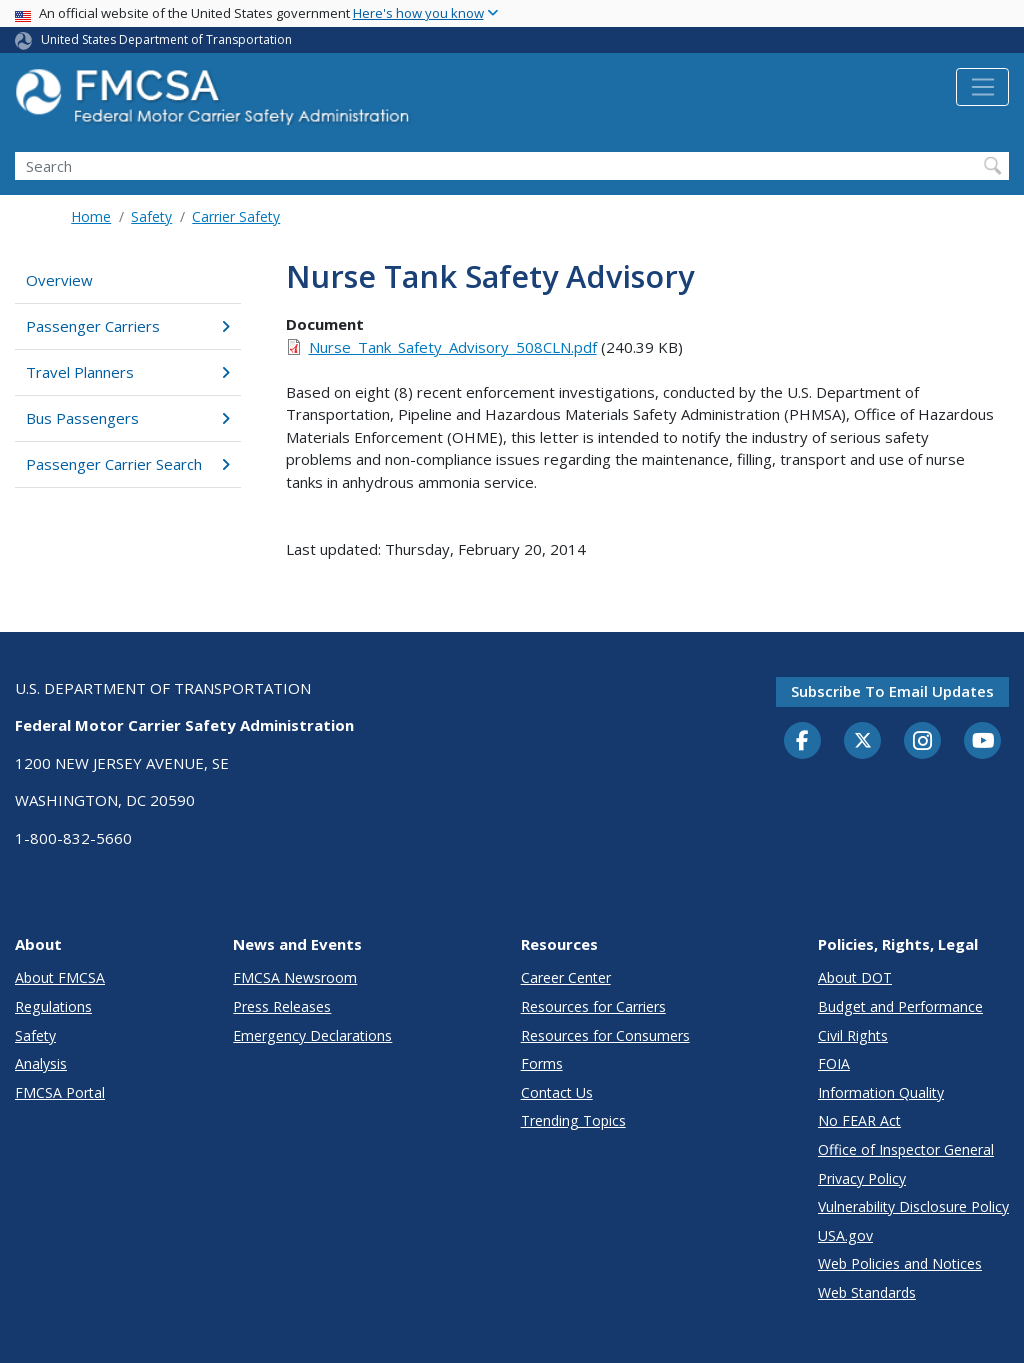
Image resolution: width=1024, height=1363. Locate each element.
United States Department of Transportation (166, 39)
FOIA (834, 1063)
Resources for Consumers (605, 1035)
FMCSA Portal (60, 1092)
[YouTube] (983, 742)
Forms (542, 1063)
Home (91, 216)
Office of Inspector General (906, 1149)
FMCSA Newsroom (295, 977)
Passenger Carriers (128, 326)
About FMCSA (60, 977)
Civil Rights (853, 1035)
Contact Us (557, 1092)
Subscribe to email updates (892, 691)
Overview (59, 280)
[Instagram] (923, 743)
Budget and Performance (900, 1006)
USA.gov (845, 1235)
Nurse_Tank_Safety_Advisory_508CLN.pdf (453, 347)
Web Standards (867, 1292)
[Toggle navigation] (982, 87)
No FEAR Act (859, 1120)
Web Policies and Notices (900, 1263)
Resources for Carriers (593, 1006)
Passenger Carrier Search (128, 464)
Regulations (53, 1006)
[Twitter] (863, 741)
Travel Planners (128, 372)
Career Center (566, 977)
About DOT (855, 977)
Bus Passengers (128, 418)
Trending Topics (573, 1120)
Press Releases (282, 1006)
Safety (151, 216)
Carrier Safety (236, 216)
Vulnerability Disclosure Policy (913, 1206)
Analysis (41, 1063)
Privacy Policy (862, 1178)
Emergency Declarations (312, 1035)
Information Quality (881, 1092)
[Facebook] (803, 742)
